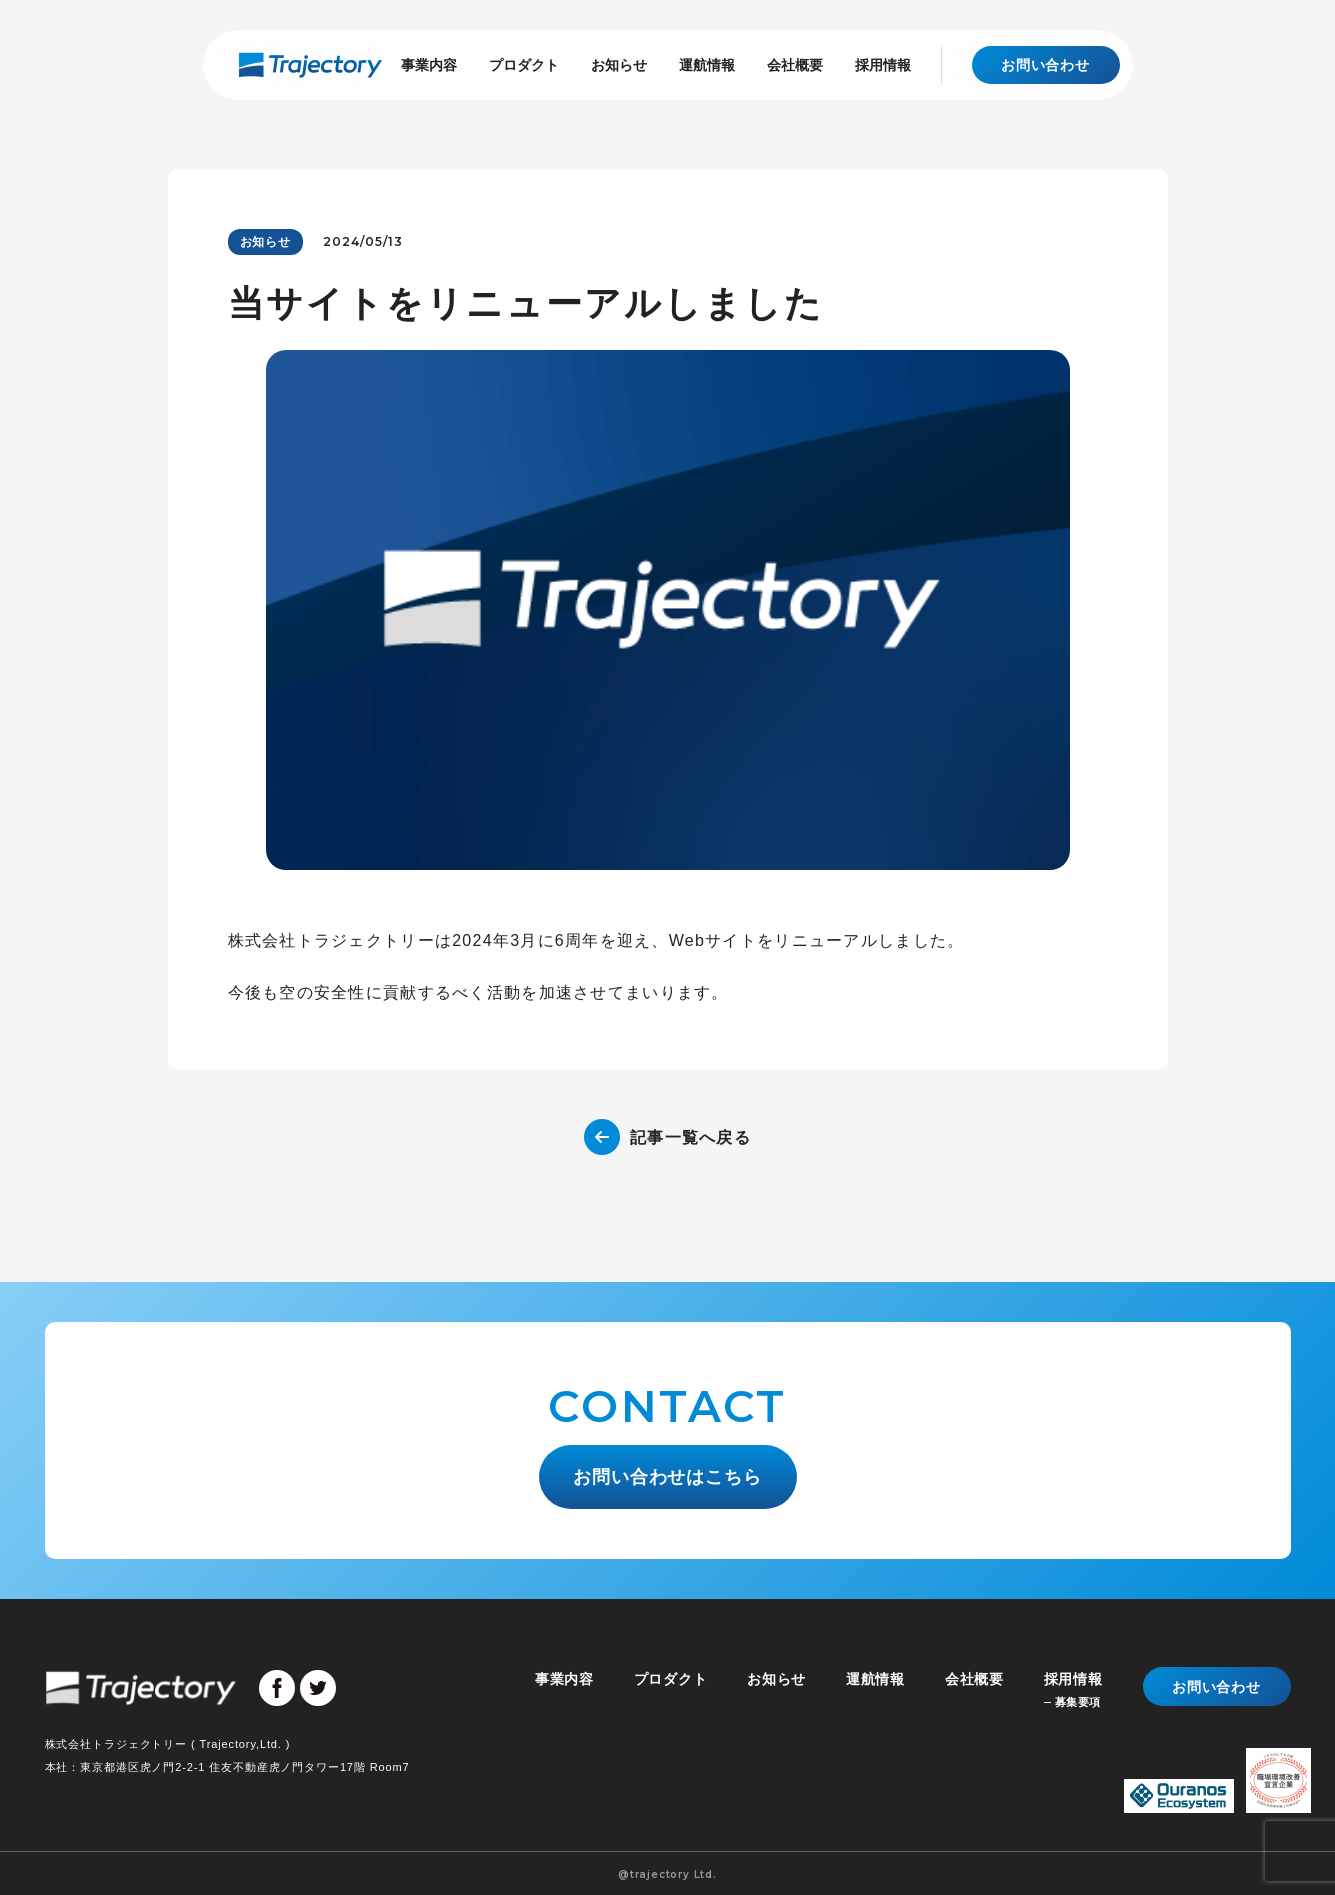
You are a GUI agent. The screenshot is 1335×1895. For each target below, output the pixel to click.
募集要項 (1078, 1700)
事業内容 (429, 64)
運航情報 (707, 64)
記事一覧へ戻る (690, 1137)
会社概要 (795, 64)
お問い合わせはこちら (667, 1474)
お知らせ (619, 64)
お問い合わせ (1045, 65)
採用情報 (883, 64)
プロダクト (524, 64)
